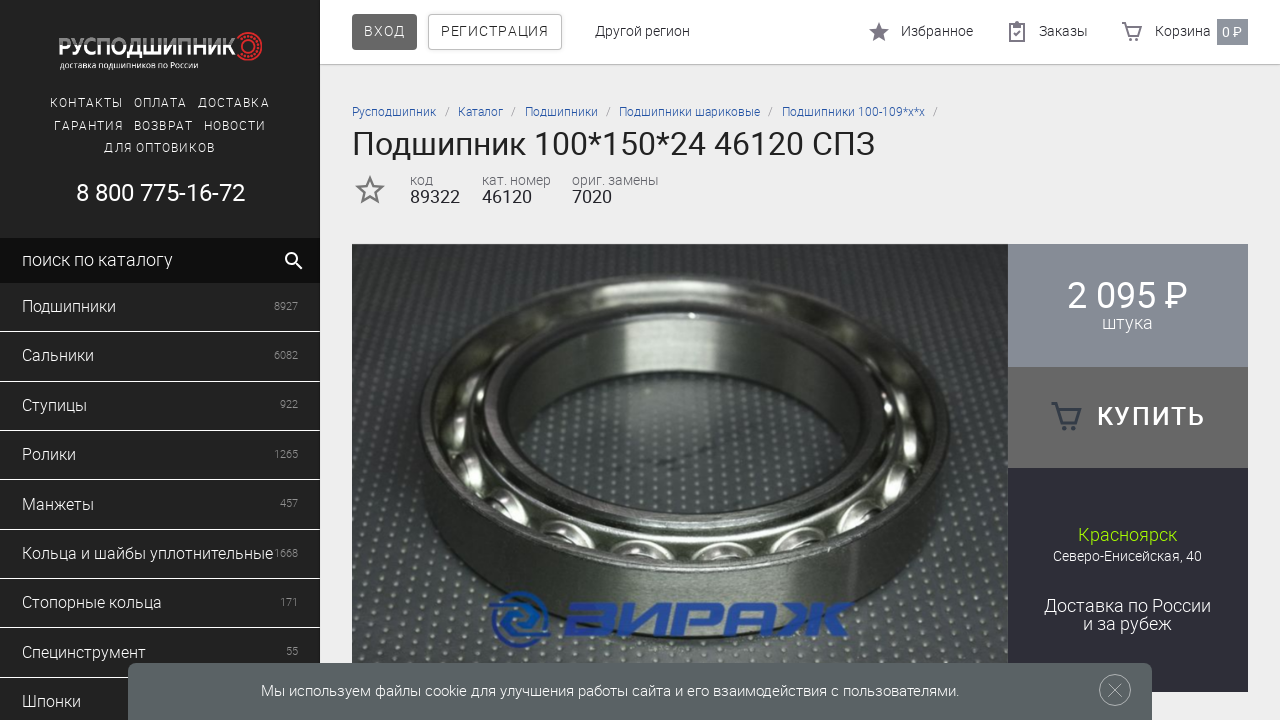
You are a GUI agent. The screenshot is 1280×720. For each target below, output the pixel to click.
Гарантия (89, 126)
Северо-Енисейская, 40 (1127, 556)
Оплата (160, 103)
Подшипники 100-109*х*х (853, 112)
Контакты (86, 103)
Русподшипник (394, 112)
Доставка (234, 103)
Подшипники (561, 112)
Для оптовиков (159, 148)
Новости (235, 126)
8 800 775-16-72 (160, 193)
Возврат (163, 126)
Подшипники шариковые (689, 112)
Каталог (480, 112)
